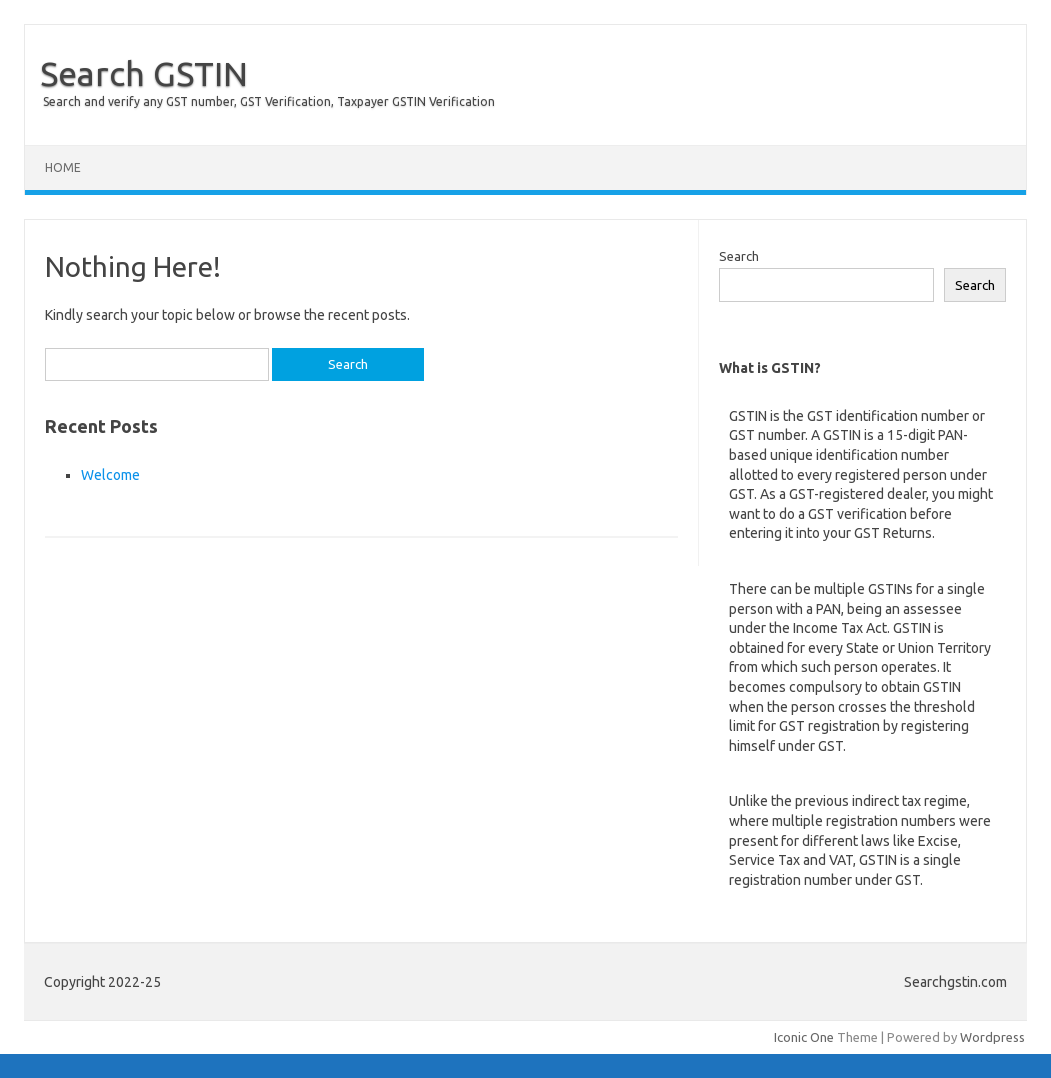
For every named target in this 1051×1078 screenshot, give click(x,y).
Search (739, 256)
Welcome (110, 475)
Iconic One (804, 1037)
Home (63, 167)
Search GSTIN (144, 73)
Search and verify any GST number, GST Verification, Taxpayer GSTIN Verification (269, 101)
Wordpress (992, 1037)
